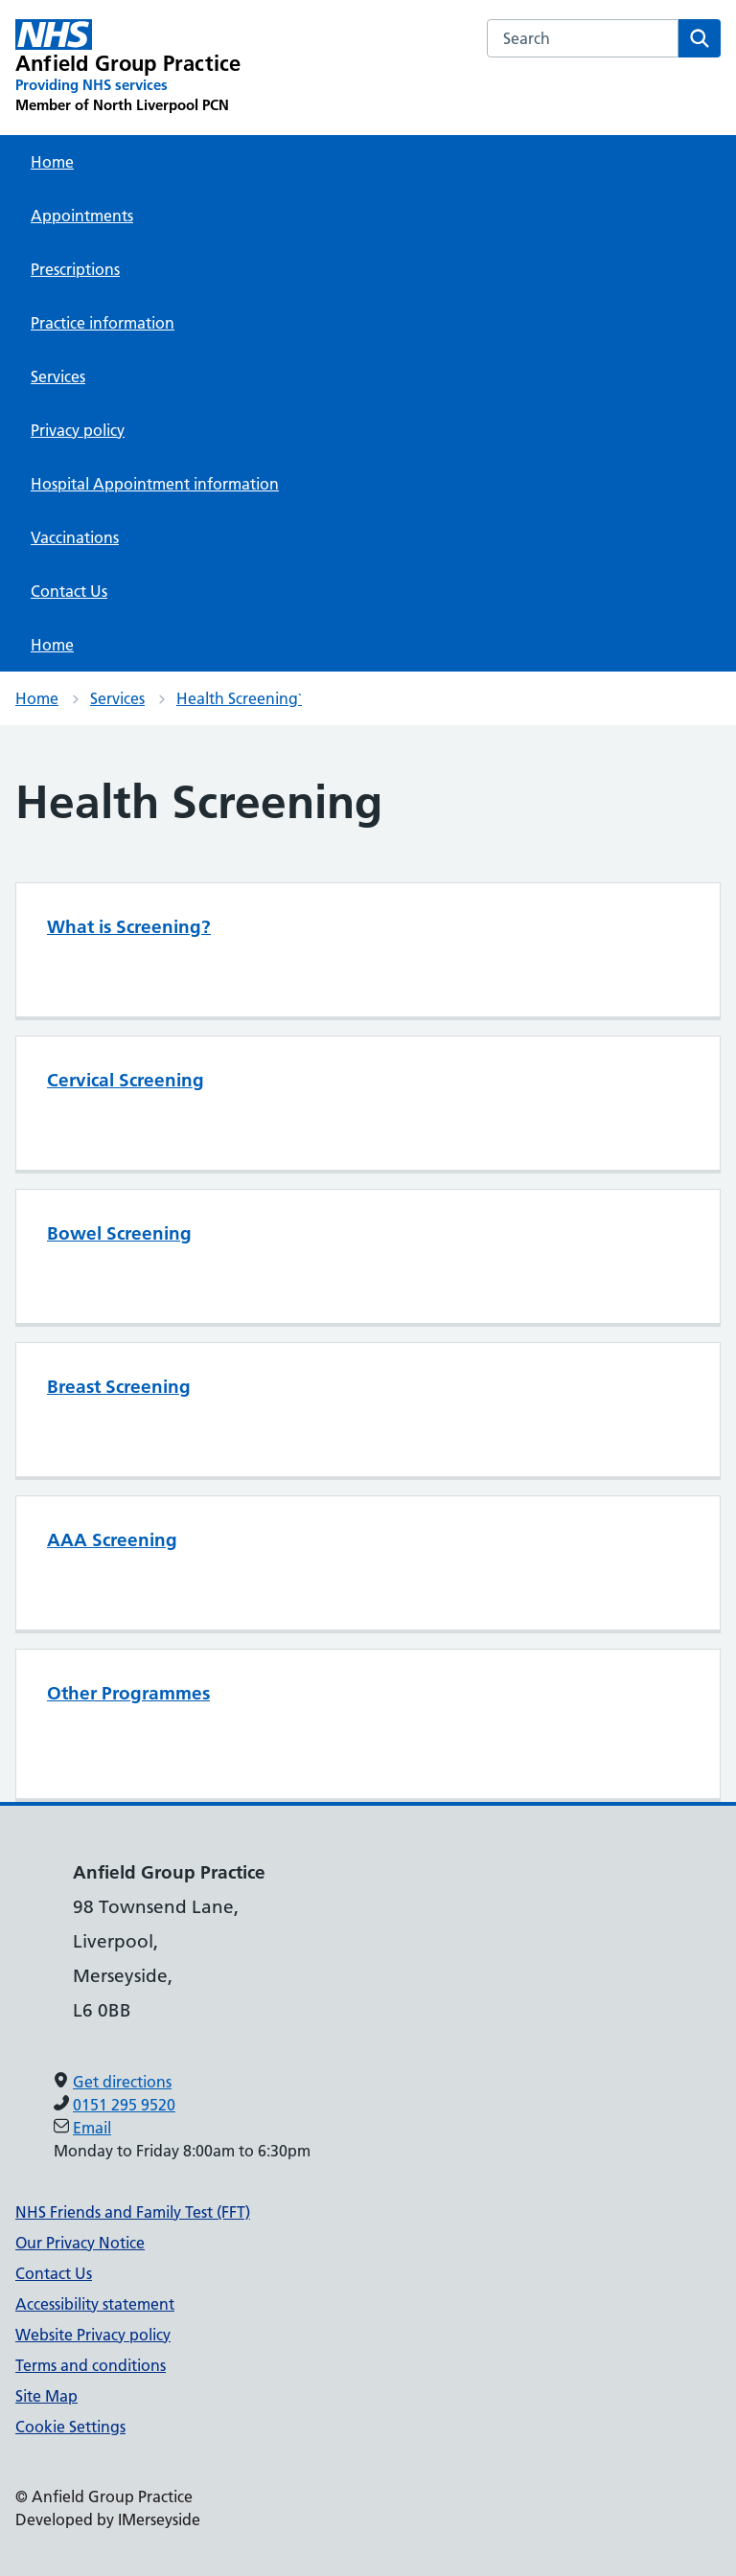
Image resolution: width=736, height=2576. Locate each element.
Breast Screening (119, 1387)
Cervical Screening (125, 1080)
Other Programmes (128, 1693)
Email (92, 2127)
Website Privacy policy (93, 2334)
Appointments (82, 215)
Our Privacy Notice (80, 2242)
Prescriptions (75, 269)
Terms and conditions (90, 2365)
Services (58, 376)
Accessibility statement (94, 2304)
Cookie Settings (70, 2426)
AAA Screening (112, 1540)
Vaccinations (75, 537)
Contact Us (69, 591)
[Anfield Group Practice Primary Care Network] (128, 67)
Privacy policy (78, 430)
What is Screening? (129, 927)
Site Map (46, 2395)
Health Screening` (239, 698)
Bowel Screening (119, 1233)
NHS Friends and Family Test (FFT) (132, 2212)
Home (52, 161)
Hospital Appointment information (155, 483)
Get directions (122, 2081)
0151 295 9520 (124, 2104)
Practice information (102, 322)
